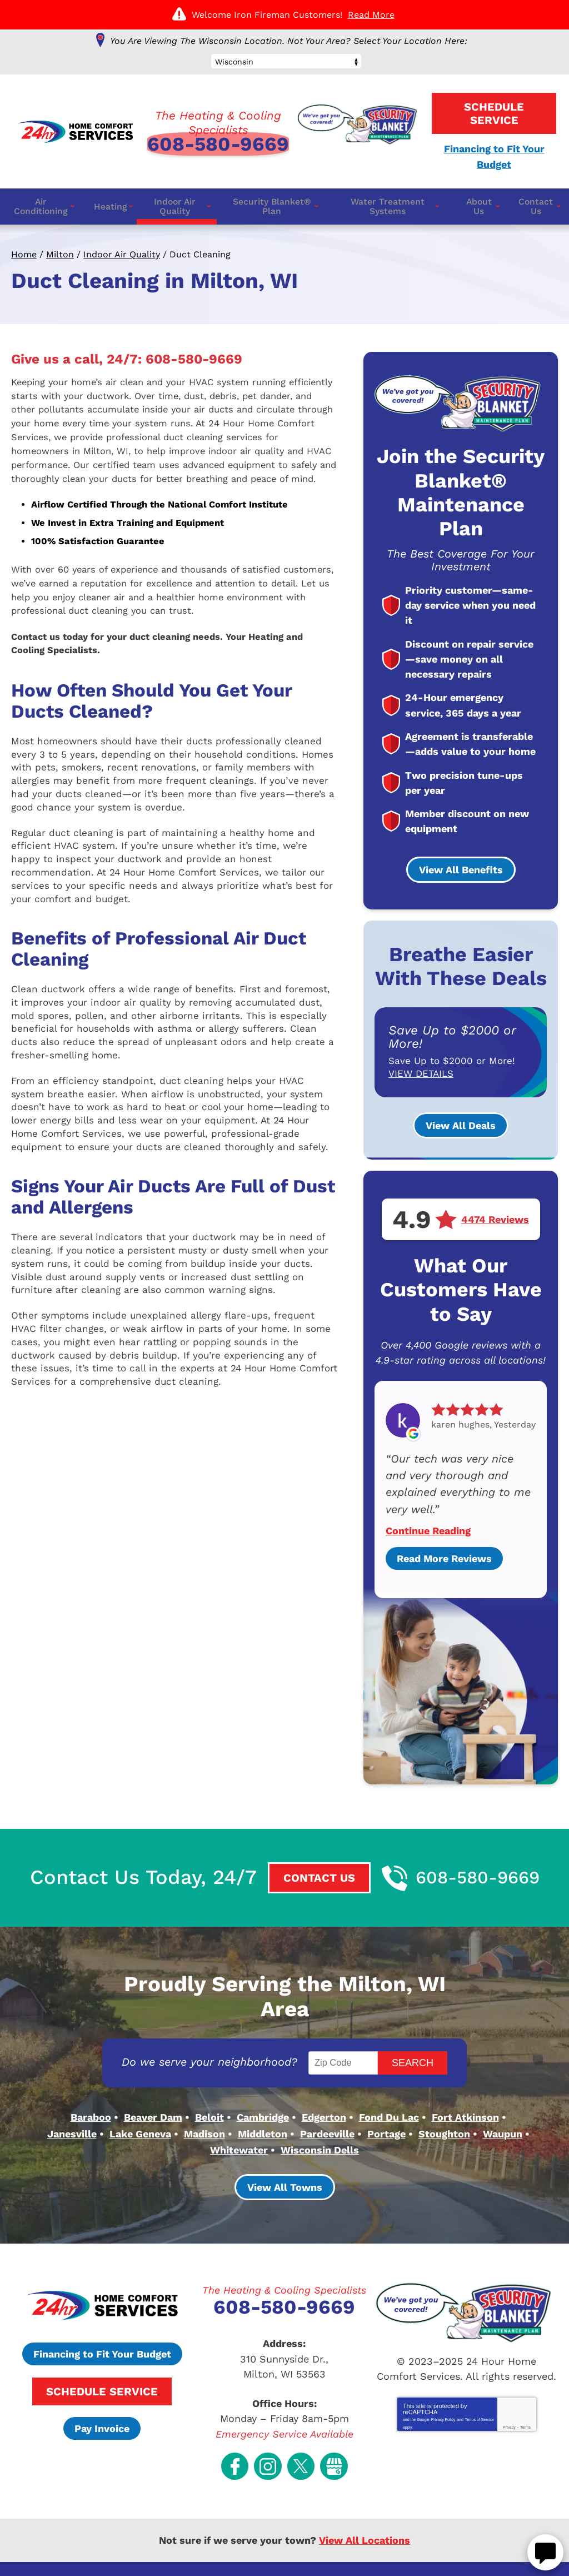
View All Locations (364, 2483)
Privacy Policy (443, 2377)
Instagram (270, 2412)
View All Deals (461, 1117)
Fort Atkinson (465, 2080)
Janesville (72, 2095)
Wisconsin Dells (320, 2110)
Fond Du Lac (389, 2080)
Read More (371, 14)
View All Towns (284, 2151)
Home (24, 251)
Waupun (502, 2095)
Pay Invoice (101, 2393)
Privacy (509, 2386)
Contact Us (309, 1862)
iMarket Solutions (212, 2552)
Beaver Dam (153, 2080)
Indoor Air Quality (121, 251)
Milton (60, 251)
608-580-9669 (218, 141)
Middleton (262, 2095)
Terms (525, 2386)
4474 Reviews (495, 1212)
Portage (386, 2095)
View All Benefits (461, 862)
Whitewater (239, 2110)
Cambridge (263, 2080)
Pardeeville (327, 2095)
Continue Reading (428, 1516)
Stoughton (444, 2095)
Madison (204, 2095)
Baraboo (91, 2080)
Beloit (209, 2080)
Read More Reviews (444, 1543)
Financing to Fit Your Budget (102, 2319)
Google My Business (328, 2412)
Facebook (241, 2412)
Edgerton (324, 2080)
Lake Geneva (140, 2095)
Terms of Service (479, 2377)
